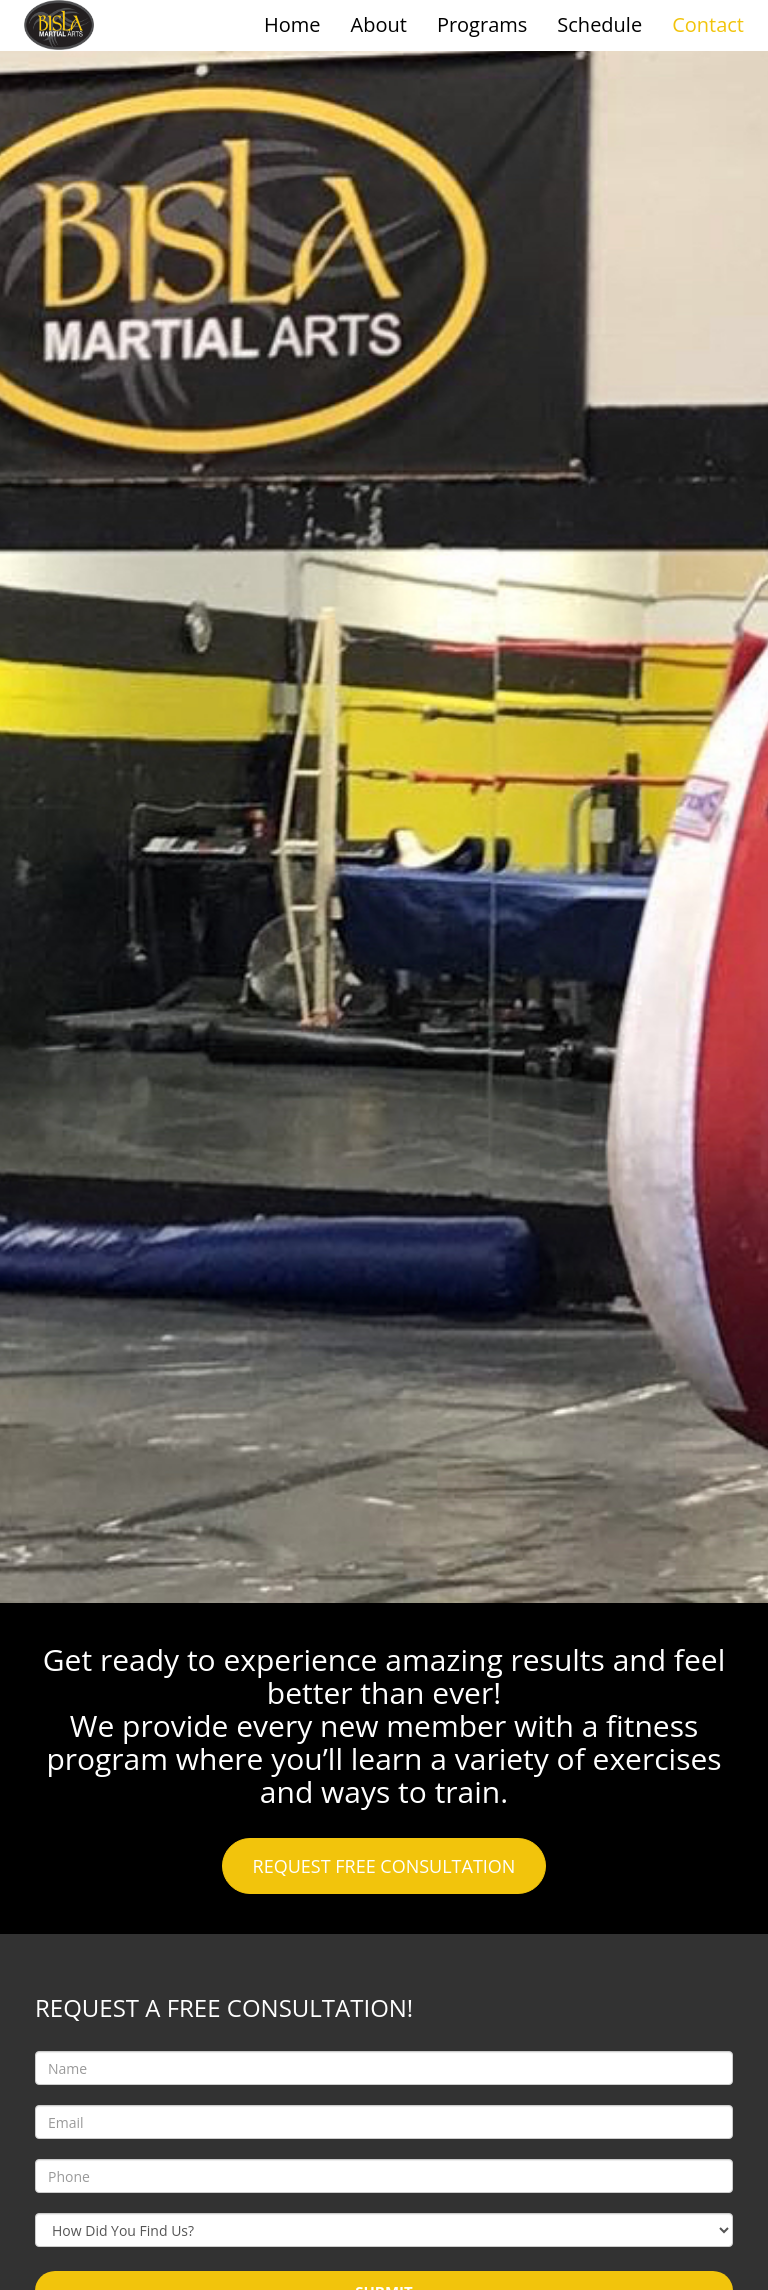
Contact (708, 24)
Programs (482, 24)
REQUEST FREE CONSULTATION (384, 1866)
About (379, 24)
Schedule (599, 24)
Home (292, 24)
